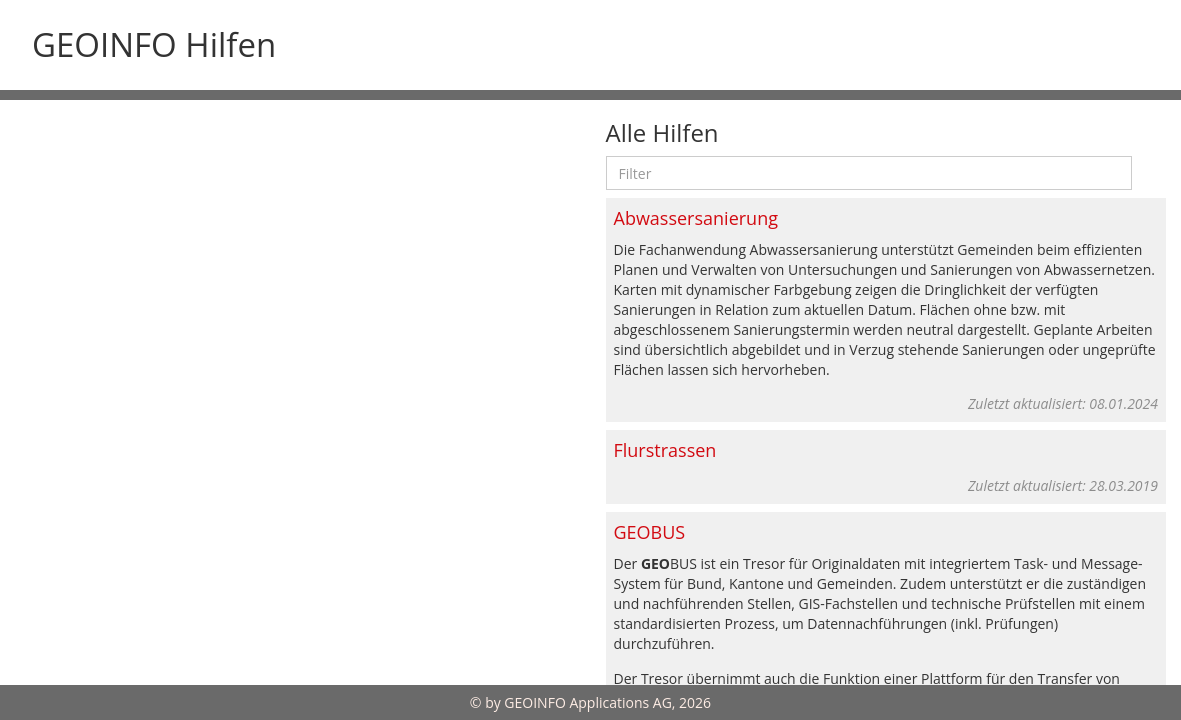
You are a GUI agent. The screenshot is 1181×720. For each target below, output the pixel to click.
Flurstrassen (665, 450)
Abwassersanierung (696, 218)
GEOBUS (650, 532)
